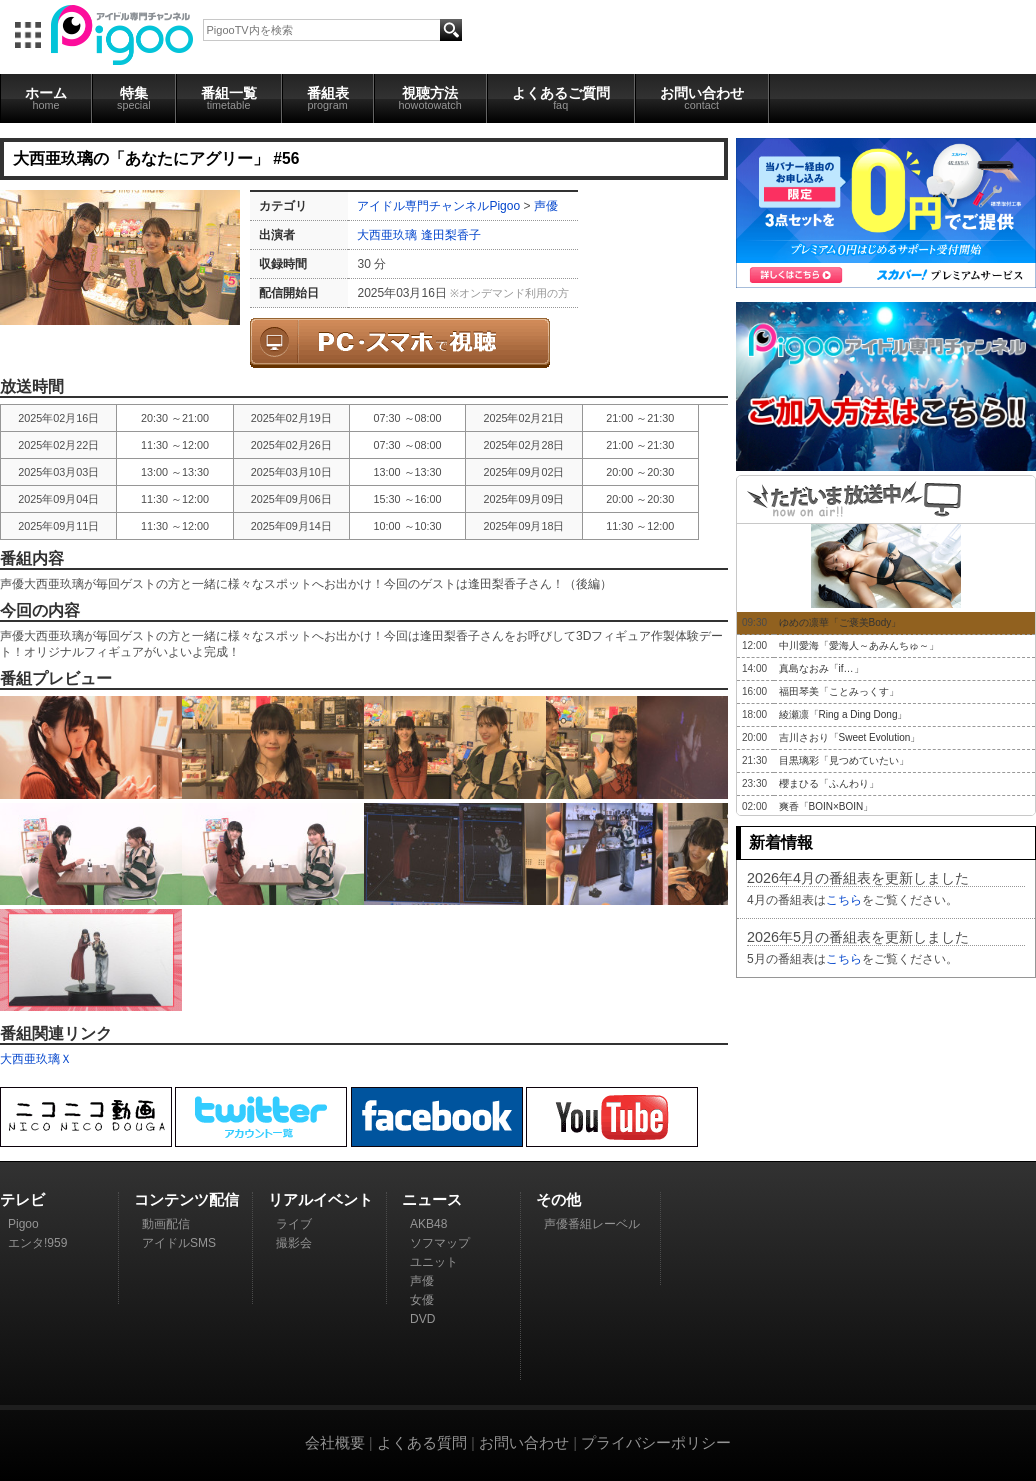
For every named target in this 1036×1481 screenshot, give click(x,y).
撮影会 (294, 1243)
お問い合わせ (702, 98)
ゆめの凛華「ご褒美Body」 (840, 622)
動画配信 (166, 1224)
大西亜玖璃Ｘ (36, 1059)
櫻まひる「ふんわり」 (829, 783)
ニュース (432, 1199)
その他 (558, 1199)
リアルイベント (320, 1199)
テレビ (22, 1199)
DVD (422, 1319)
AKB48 (428, 1224)
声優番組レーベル (592, 1224)
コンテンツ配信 (186, 1199)
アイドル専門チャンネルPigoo (438, 206)
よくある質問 (422, 1442)
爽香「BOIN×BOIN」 (826, 806)
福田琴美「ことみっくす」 (839, 691)
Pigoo (23, 1224)
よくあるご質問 (561, 98)
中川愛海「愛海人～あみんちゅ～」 (859, 645)
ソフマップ (440, 1243)
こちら (844, 900)
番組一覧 (229, 98)
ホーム (46, 98)
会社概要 (335, 1442)
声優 (546, 206)
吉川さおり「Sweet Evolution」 (850, 737)
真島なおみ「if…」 (821, 668)
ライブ (294, 1224)
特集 (134, 98)
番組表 (328, 98)
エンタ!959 (37, 1243)
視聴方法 (430, 98)
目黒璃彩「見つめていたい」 (844, 760)
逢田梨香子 (451, 235)
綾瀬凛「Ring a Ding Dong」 (843, 714)
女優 (422, 1300)
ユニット (434, 1262)
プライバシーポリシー (656, 1442)
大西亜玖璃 (387, 235)
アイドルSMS (179, 1243)
